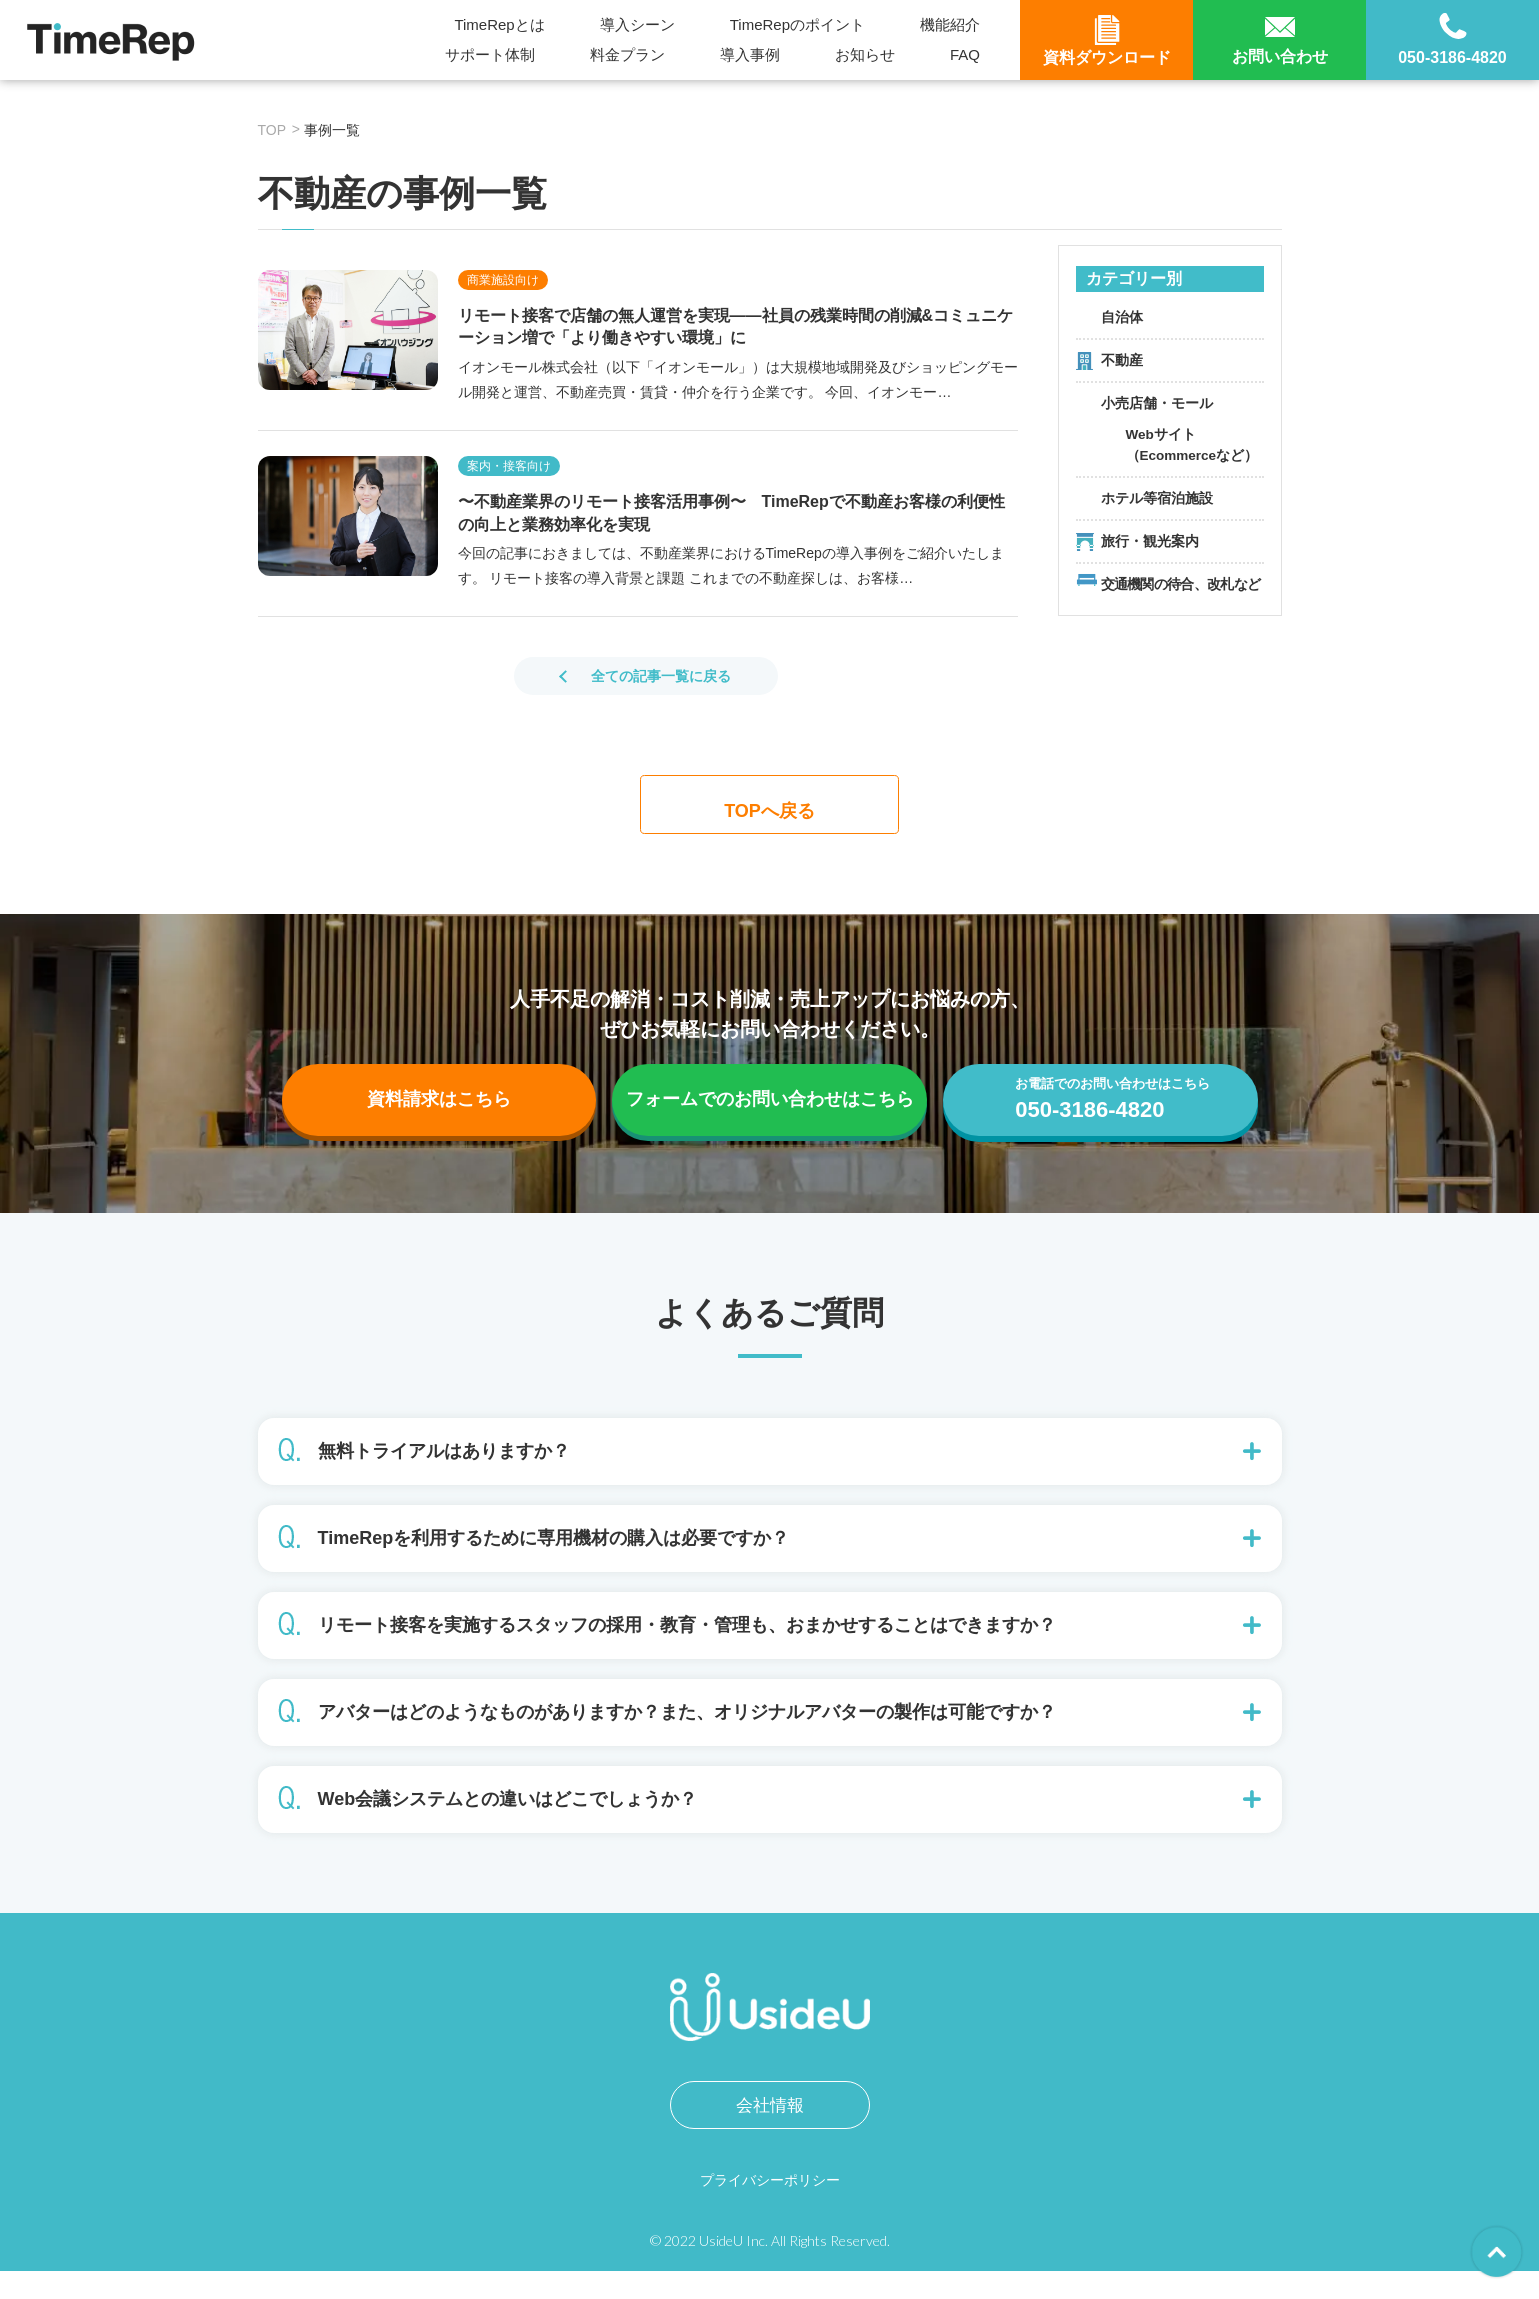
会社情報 (770, 2133)
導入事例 (750, 54)
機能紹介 (950, 24)
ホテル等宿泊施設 (1157, 498)
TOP (272, 130)
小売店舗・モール (1157, 403)
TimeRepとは (499, 24)
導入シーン (637, 24)
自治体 (1122, 317)
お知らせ (865, 54)
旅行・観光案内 (1150, 541)
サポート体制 (490, 54)
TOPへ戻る (769, 809)
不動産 (1122, 360)
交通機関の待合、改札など (1181, 584)
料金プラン (627, 54)
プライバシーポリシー (770, 2207)
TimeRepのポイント (797, 24)
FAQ (965, 54)
